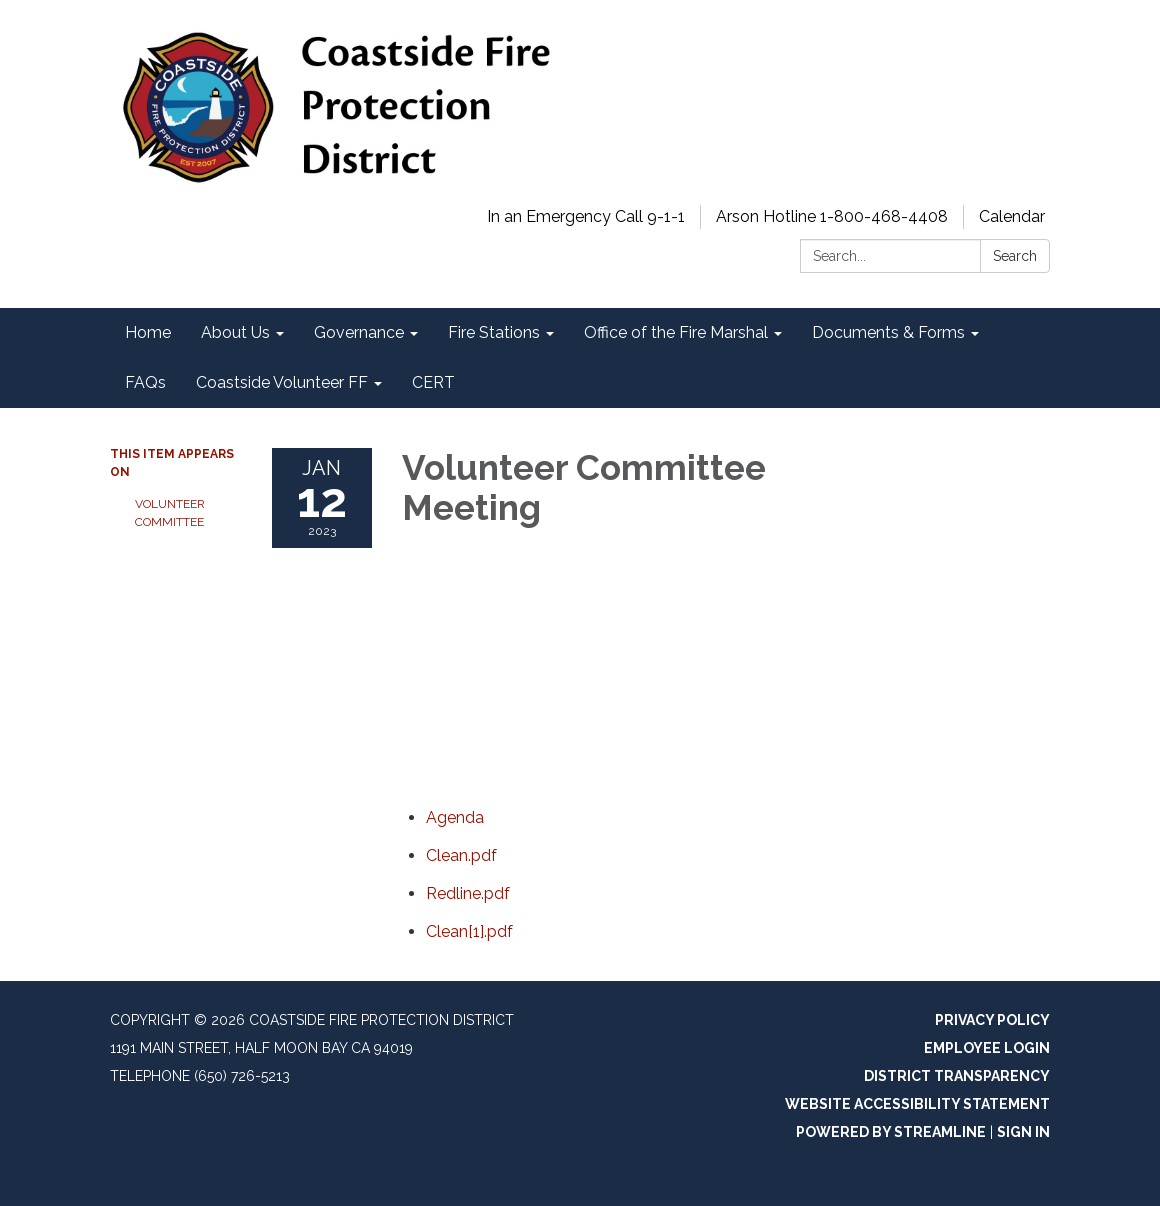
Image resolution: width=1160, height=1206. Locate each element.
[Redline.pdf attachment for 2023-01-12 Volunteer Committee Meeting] (468, 893)
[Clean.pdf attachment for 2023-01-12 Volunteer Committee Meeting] (461, 855)
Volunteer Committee (170, 513)
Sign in (1023, 1132)
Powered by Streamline (891, 1132)
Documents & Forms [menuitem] (888, 332)
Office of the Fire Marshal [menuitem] (676, 332)
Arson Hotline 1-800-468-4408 (832, 216)
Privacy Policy (992, 1020)
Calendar (1012, 216)
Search (1015, 256)
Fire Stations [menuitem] (494, 332)
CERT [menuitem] (433, 382)
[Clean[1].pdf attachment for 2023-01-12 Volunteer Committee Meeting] (469, 931)
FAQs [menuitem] (145, 382)
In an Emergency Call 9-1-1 (586, 216)
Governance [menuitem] (359, 332)
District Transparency (957, 1076)
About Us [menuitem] (235, 332)
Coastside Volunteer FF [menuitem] (282, 382)
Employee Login (987, 1048)
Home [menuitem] (148, 332)
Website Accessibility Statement (917, 1104)
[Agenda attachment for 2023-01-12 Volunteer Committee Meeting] (455, 817)
